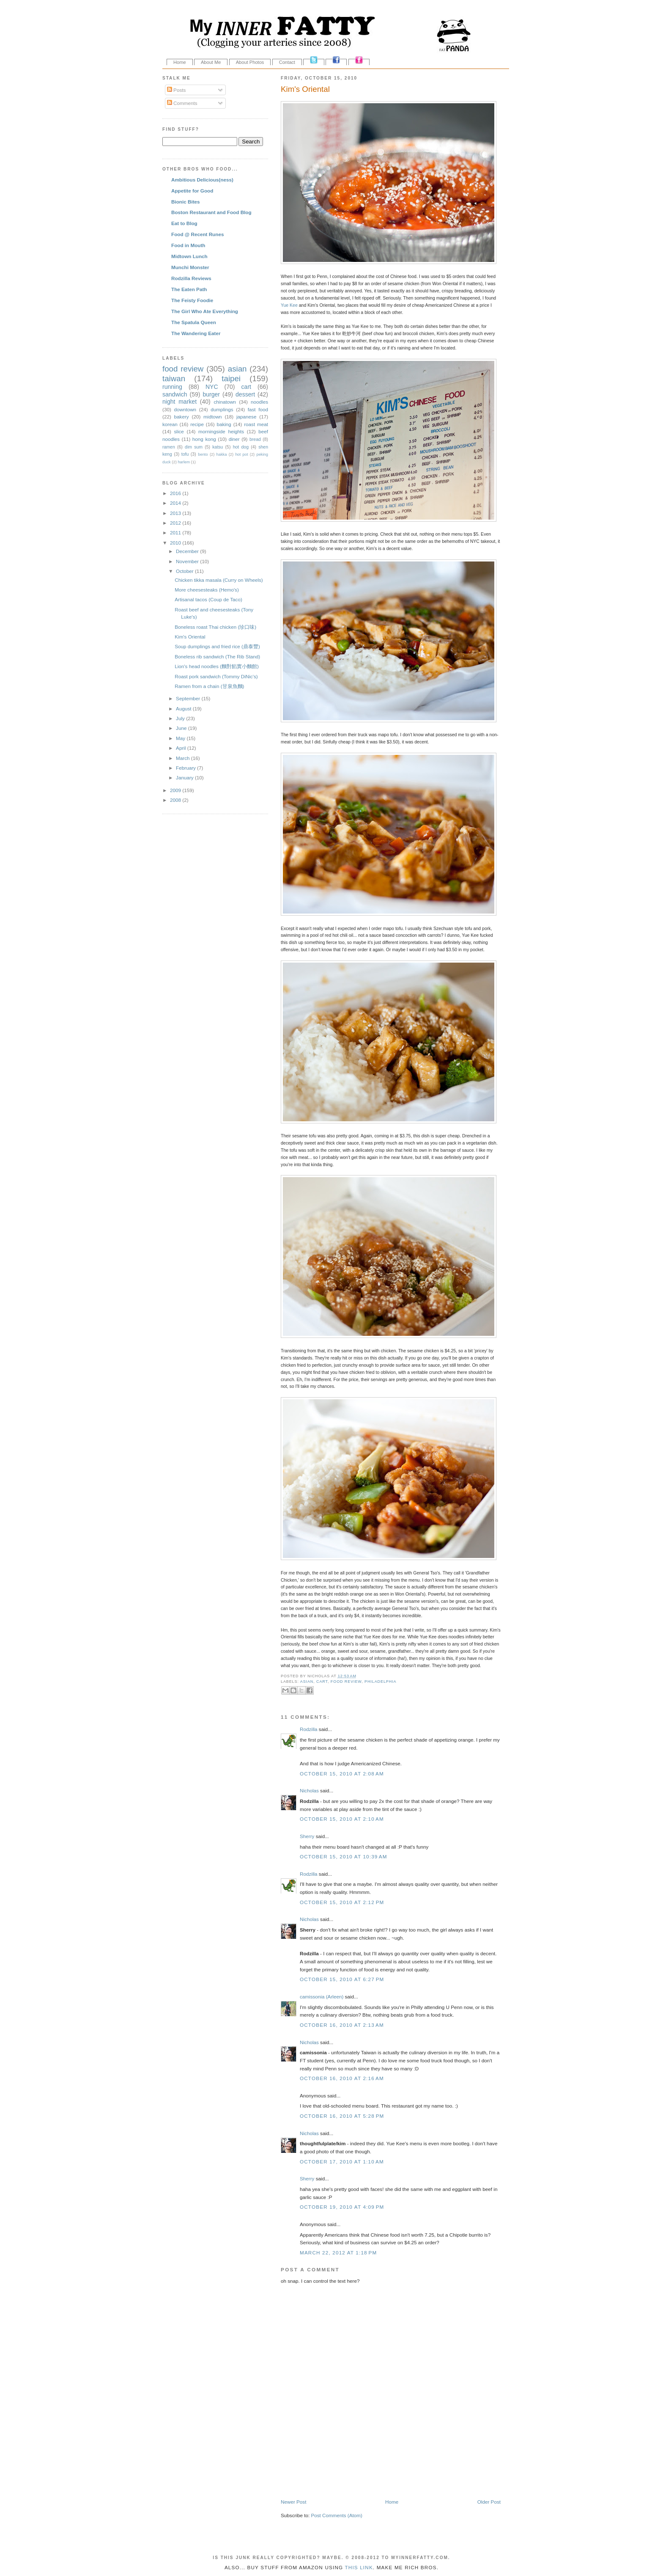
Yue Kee (289, 305)
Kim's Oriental (305, 89)
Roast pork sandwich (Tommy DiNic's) (216, 676)
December (188, 551)
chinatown (225, 402)
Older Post (489, 2501)
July (181, 718)
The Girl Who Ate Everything (204, 311)
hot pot (241, 454)
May (181, 738)
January (185, 777)
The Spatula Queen (193, 322)
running (172, 386)
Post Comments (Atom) (336, 2515)
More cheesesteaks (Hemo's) (207, 589)
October (185, 571)
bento (203, 454)
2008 (176, 800)
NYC (211, 386)
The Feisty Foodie (192, 300)
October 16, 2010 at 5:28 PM (342, 2116)
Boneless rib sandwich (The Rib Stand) (217, 656)
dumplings (222, 409)
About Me (211, 62)
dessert (245, 394)
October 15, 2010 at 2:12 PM (342, 1902)
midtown (212, 416)
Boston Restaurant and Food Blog (211, 212)
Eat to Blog (184, 223)
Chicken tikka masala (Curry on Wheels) (219, 580)
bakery (181, 416)
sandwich (174, 394)
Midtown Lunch (189, 256)
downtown (185, 409)
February (186, 768)
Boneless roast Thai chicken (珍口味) (215, 627)
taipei (231, 378)
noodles (259, 402)
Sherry (307, 1836)
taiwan (173, 378)
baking (223, 424)
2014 (176, 503)
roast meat (256, 424)
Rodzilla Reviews (191, 278)
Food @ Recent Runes (197, 234)
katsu (217, 446)
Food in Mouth (188, 245)
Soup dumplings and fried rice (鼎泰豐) (217, 646)
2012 (176, 523)
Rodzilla (309, 1729)
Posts (176, 90)
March (183, 758)
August (184, 708)
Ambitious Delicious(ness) (202, 179)
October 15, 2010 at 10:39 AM (343, 1856)
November (188, 561)
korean (170, 424)
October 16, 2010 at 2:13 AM (342, 2025)
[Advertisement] (380, 2480)
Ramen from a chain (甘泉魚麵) (209, 686)
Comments (182, 103)
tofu (185, 454)
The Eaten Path (189, 289)
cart (322, 1681)
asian (307, 1681)
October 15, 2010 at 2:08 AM (342, 1773)
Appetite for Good (192, 190)
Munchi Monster (190, 267)
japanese (246, 416)
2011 (176, 532)
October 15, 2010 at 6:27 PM (342, 1979)
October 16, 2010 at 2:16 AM (342, 2078)
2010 (176, 542)
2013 (176, 513)
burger (211, 394)
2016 (176, 493)
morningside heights (221, 431)
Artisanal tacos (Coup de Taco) (208, 599)
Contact (287, 62)
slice (179, 431)
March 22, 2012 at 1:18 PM (338, 2252)
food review (346, 1681)
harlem (184, 462)
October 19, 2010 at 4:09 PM (342, 2207)
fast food (258, 409)
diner (234, 439)
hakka (221, 454)
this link (359, 2567)
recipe (197, 424)
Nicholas (309, 1790)
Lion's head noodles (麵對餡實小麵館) (217, 666)
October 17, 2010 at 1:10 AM (342, 2161)
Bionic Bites (185, 201)
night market (179, 401)
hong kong (204, 439)
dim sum (194, 446)
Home (179, 62)
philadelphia (380, 1681)
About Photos (250, 62)
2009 (176, 790)
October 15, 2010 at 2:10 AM (342, 1819)
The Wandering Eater (195, 333)
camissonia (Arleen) (321, 1996)
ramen (168, 446)
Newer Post (293, 2501)
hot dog (241, 446)
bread (255, 439)
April (181, 748)
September (188, 698)
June (182, 728)
